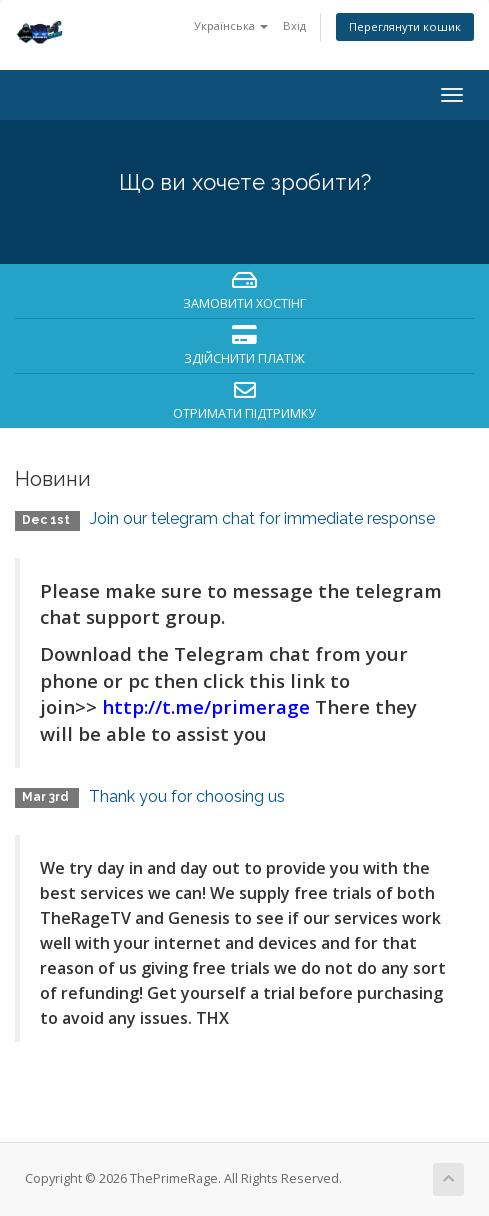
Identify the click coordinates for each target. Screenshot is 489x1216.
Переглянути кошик (405, 26)
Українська (231, 25)
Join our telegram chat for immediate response (262, 518)
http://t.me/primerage (206, 706)
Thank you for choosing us (187, 796)
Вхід (294, 25)
